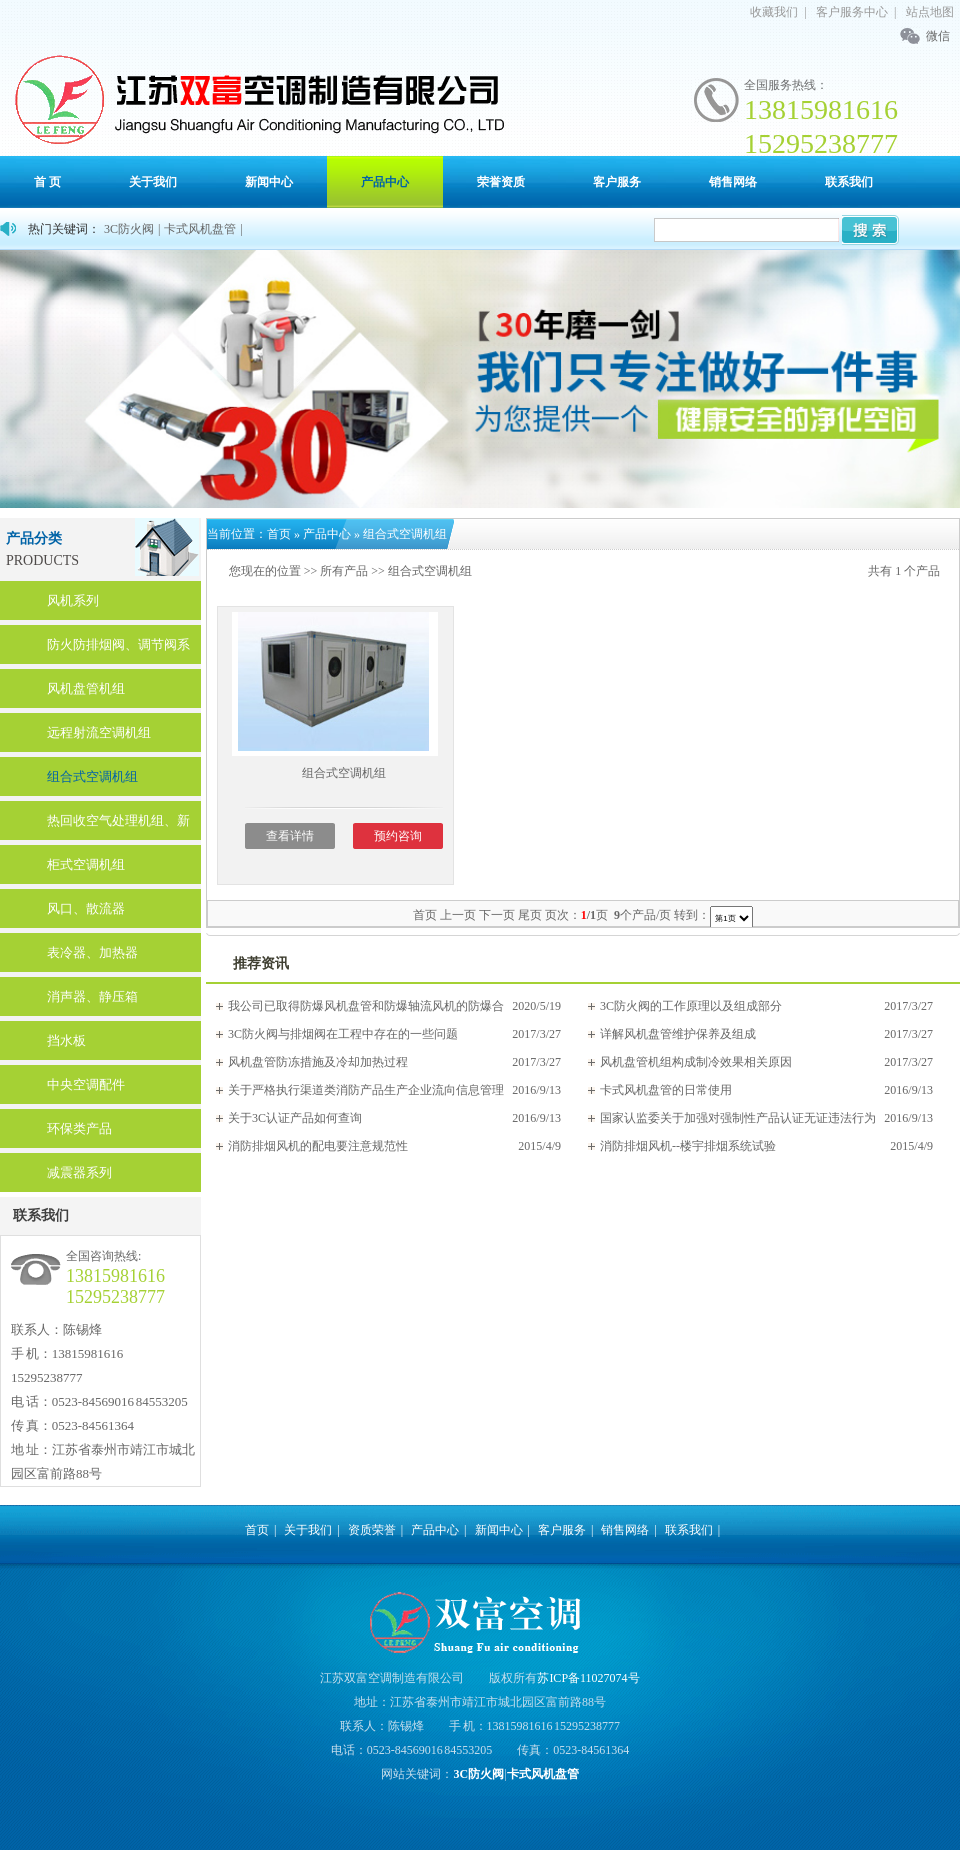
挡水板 (66, 1040)
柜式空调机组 (86, 864)
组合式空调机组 (92, 776)
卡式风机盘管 (200, 229)
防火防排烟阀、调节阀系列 (118, 650)
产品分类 (34, 538)
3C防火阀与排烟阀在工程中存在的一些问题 (343, 1034)
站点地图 (930, 12)
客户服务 (617, 182)
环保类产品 (79, 1128)
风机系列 (73, 600)
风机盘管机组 (86, 688)
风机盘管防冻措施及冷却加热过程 (318, 1062)
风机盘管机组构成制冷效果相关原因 (696, 1062)
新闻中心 (269, 182)
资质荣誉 (372, 1530)
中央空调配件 (86, 1084)
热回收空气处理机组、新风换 (118, 826)
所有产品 (344, 571)
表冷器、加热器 (92, 952)
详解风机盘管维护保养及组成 (678, 1034)
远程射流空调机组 (99, 732)
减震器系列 (79, 1172)
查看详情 (290, 836)
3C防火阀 (129, 229)
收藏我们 (774, 12)
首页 (279, 534)
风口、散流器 (86, 908)
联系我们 (849, 182)
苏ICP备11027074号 (588, 1678)
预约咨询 (398, 836)
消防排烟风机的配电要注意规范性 (318, 1146)
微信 (938, 36)
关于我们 (153, 182)
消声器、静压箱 (92, 996)
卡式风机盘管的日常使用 (666, 1090)
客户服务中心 (852, 12)
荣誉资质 (501, 182)
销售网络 (733, 182)
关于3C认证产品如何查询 (295, 1118)
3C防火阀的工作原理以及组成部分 (691, 1006)
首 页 (47, 182)
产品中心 (385, 182)
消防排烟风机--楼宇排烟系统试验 (688, 1146)
